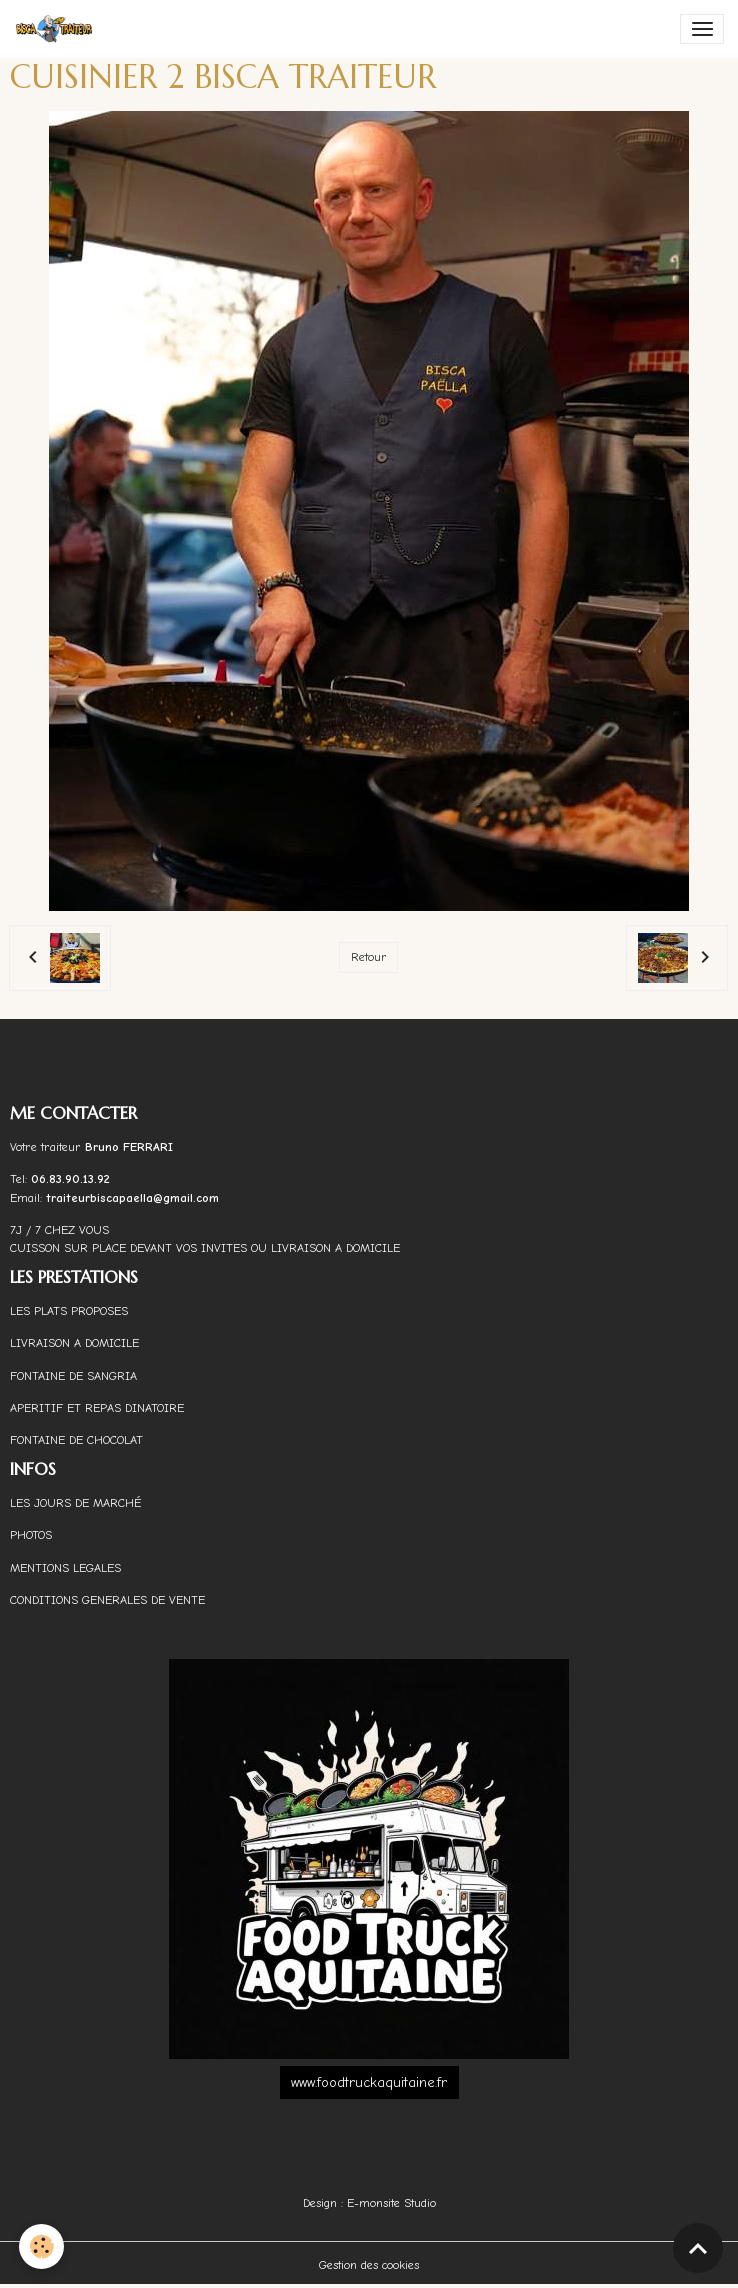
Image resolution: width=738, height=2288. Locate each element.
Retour (369, 957)
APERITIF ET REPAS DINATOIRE (97, 1408)
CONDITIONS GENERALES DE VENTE (107, 1600)
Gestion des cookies (369, 2265)
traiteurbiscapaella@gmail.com (134, 1198)
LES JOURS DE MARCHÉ (75, 1503)
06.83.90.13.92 (70, 1179)
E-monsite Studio (391, 2203)
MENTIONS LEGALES (65, 1568)
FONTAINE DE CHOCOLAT (76, 1440)
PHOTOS (31, 1535)
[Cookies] (42, 2246)
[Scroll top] (698, 2248)
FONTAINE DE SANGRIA (73, 1376)
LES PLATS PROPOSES (69, 1311)
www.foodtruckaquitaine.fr (369, 2082)
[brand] (58, 29)
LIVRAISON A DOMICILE (74, 1343)
